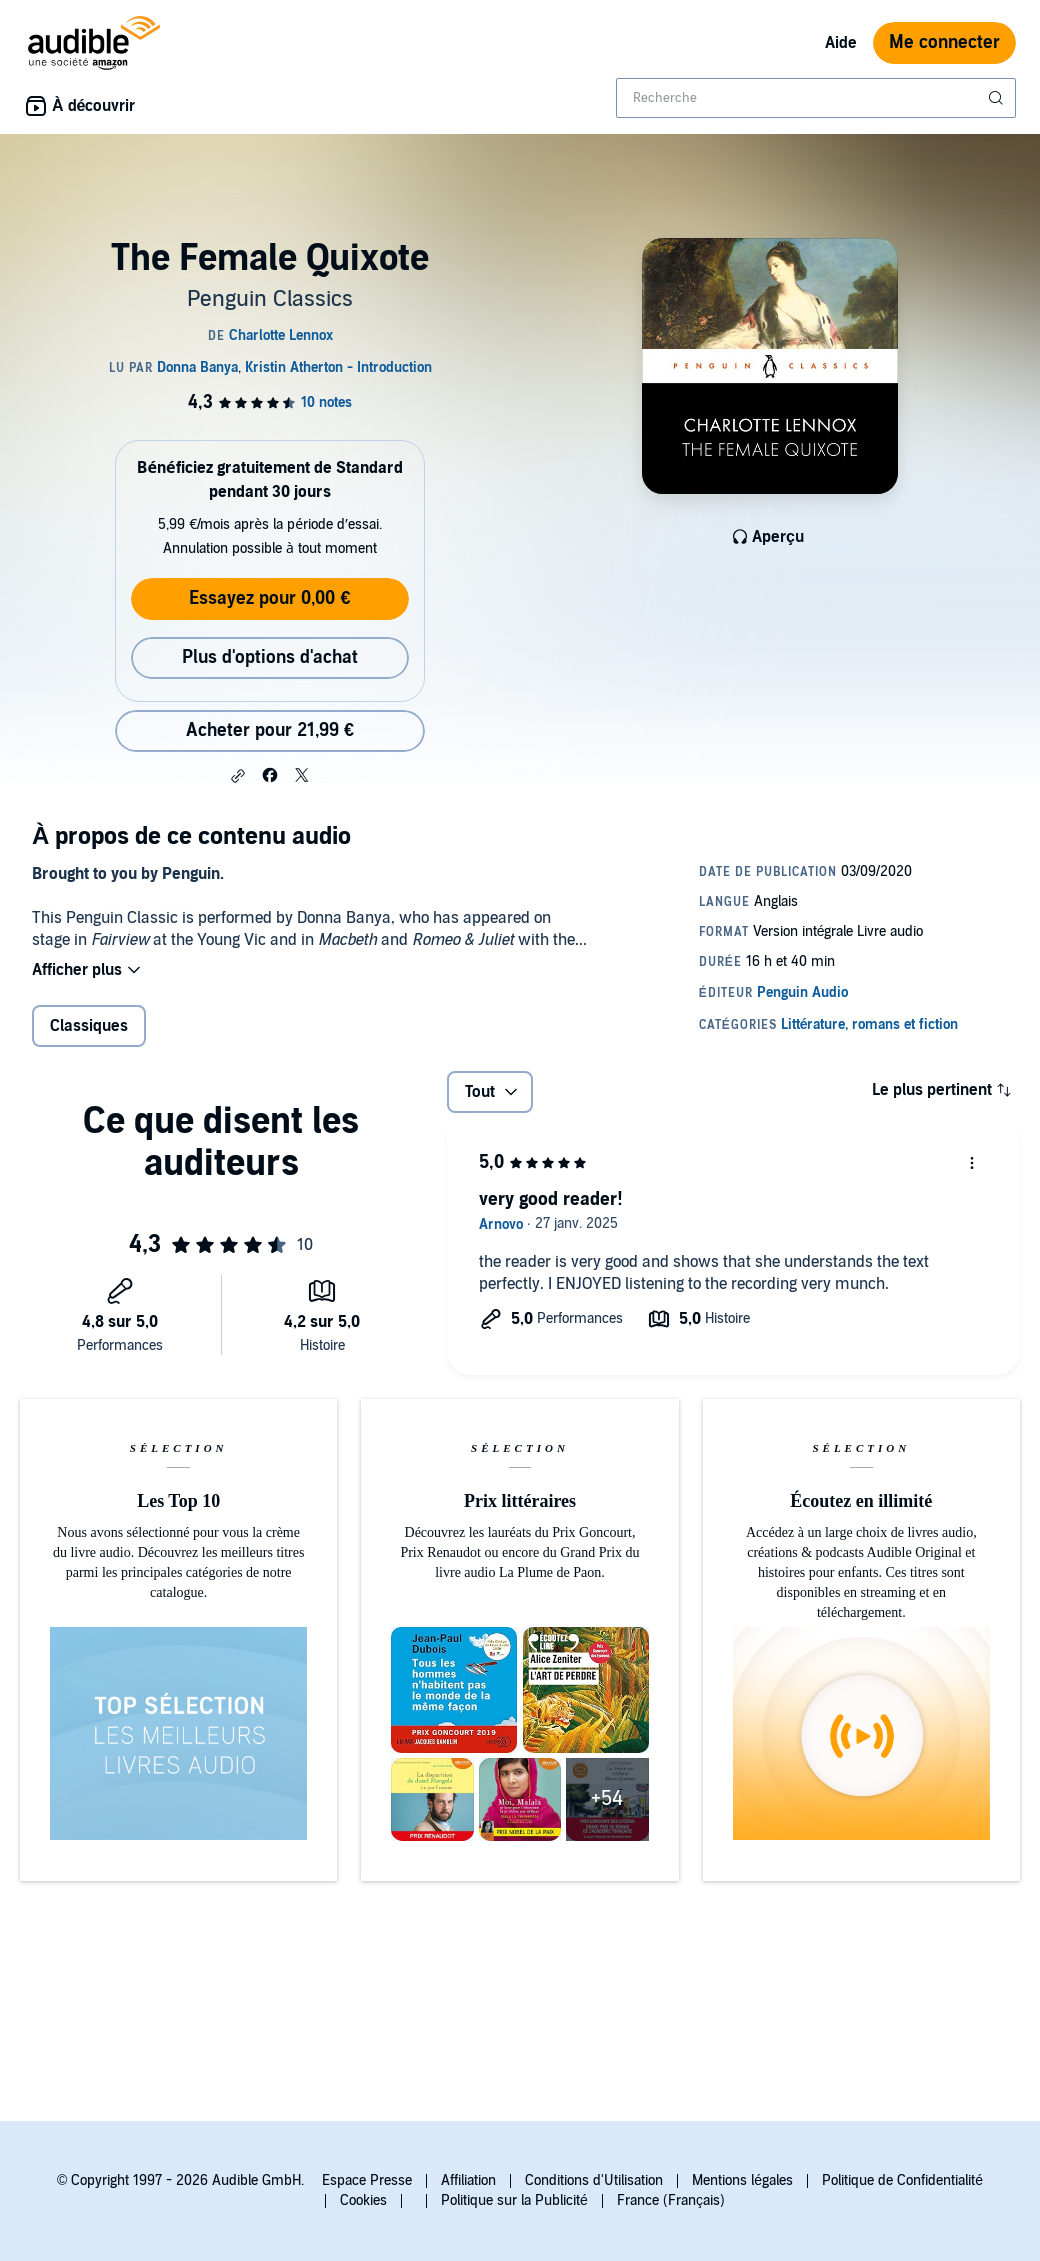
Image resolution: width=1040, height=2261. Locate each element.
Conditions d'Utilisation (594, 2180)
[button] (238, 776)
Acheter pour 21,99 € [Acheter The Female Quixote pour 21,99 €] (270, 730)
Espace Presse (367, 2180)
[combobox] (816, 98)
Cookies (363, 2200)
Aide (841, 43)
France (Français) (671, 2200)
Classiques (89, 1026)
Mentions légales (742, 2180)
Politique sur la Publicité (514, 2200)
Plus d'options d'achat (270, 657)
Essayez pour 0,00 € (269, 598)
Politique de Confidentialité (902, 2180)
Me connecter (944, 42)
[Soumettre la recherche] (998, 98)
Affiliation (468, 2180)
